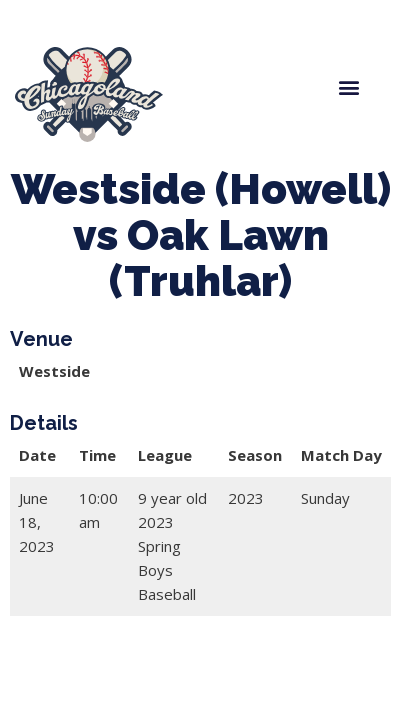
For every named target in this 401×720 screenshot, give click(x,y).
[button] (348, 86)
